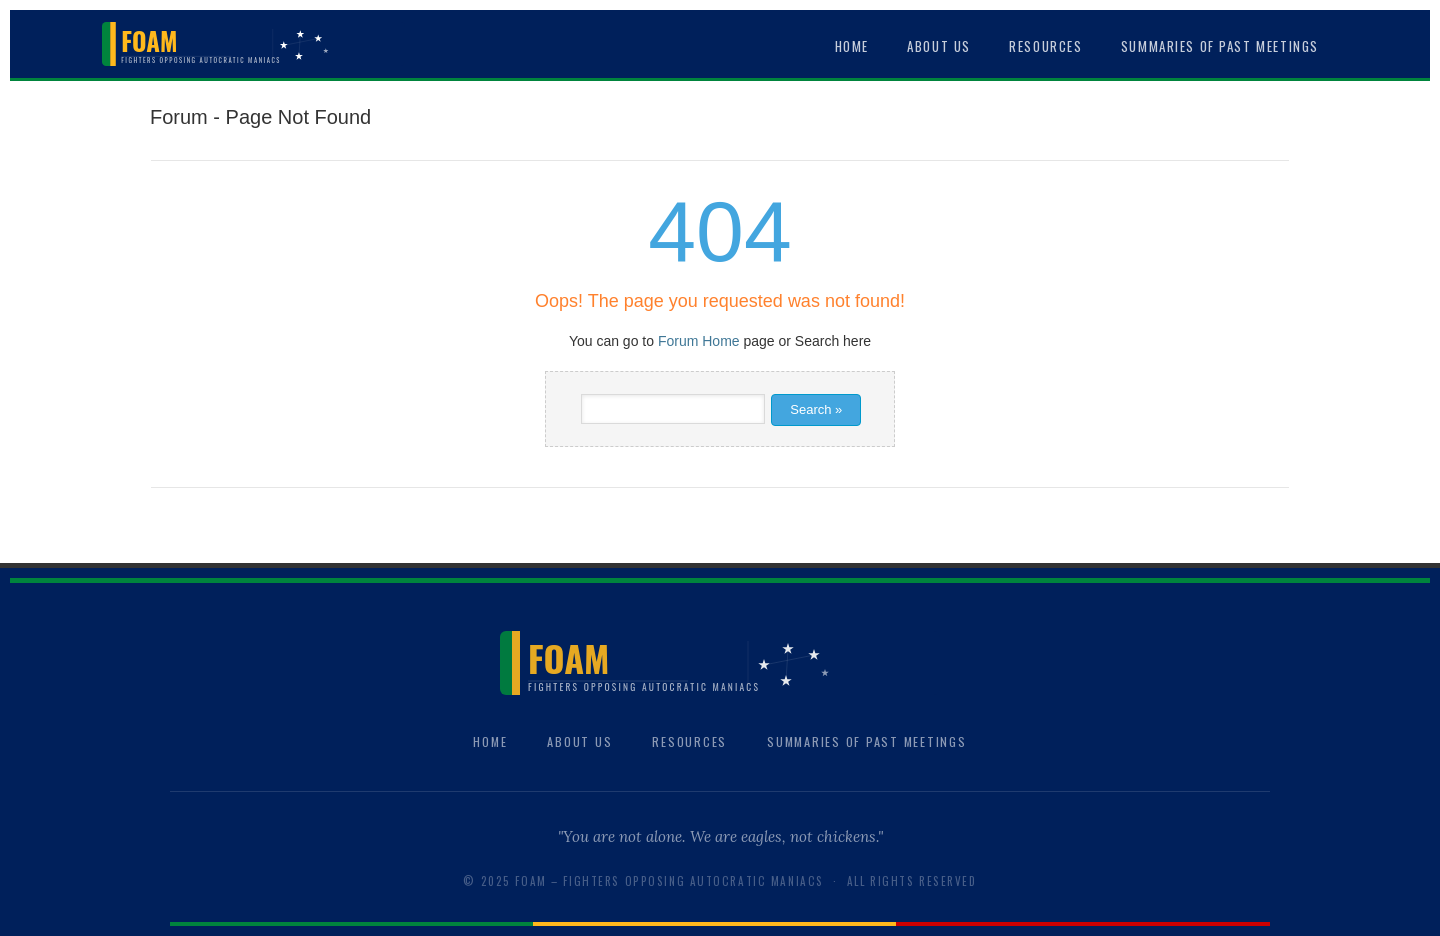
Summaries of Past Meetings (1220, 46)
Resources (1045, 46)
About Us (939, 46)
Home (852, 46)
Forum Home (699, 341)
